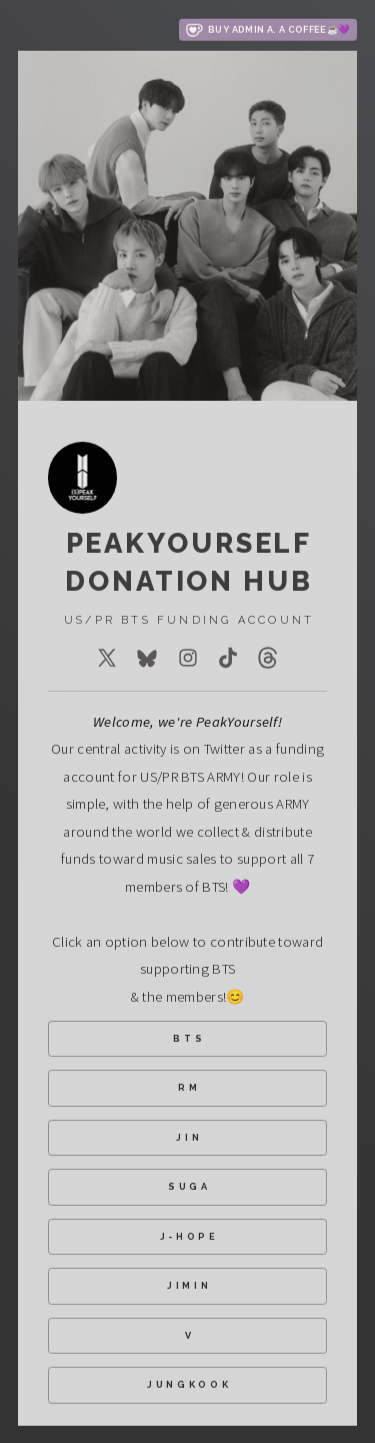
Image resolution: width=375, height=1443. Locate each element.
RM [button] (189, 1088)
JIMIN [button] (189, 1286)
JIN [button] (189, 1137)
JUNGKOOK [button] (189, 1385)
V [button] (190, 1335)
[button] (268, 31)
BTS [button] (189, 1038)
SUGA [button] (189, 1187)
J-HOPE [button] (189, 1236)
